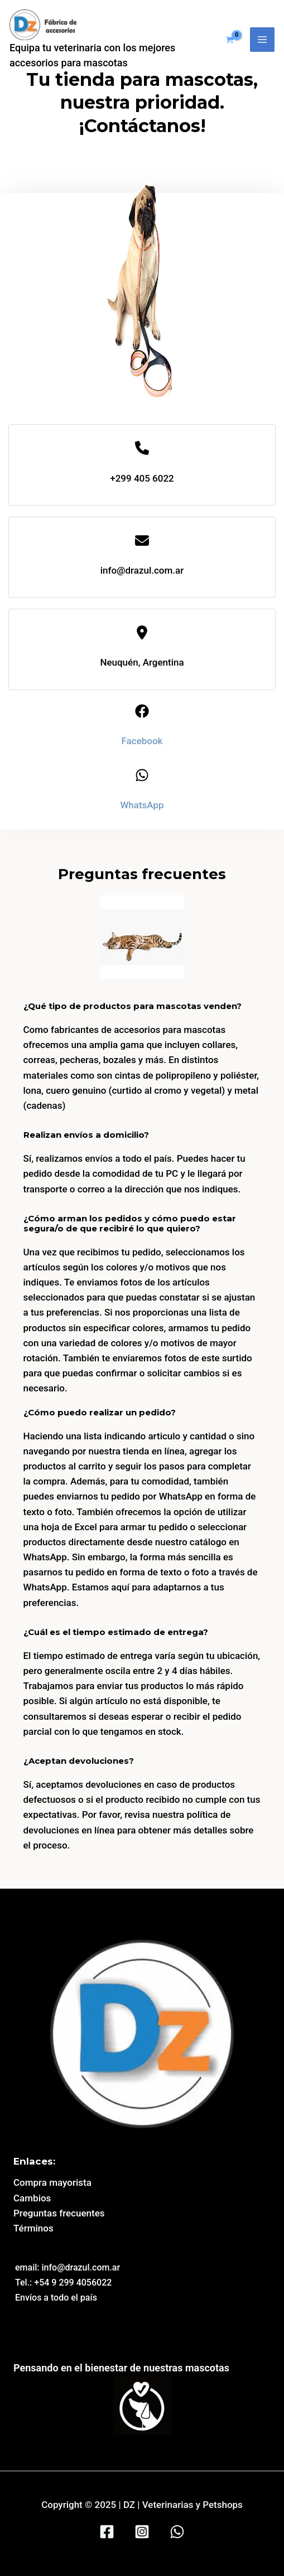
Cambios (32, 2198)
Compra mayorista (52, 2182)
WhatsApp (141, 805)
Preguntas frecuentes (59, 2213)
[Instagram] (142, 2531)
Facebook (142, 740)
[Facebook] (106, 2531)
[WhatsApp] (177, 2531)
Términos (33, 2228)
